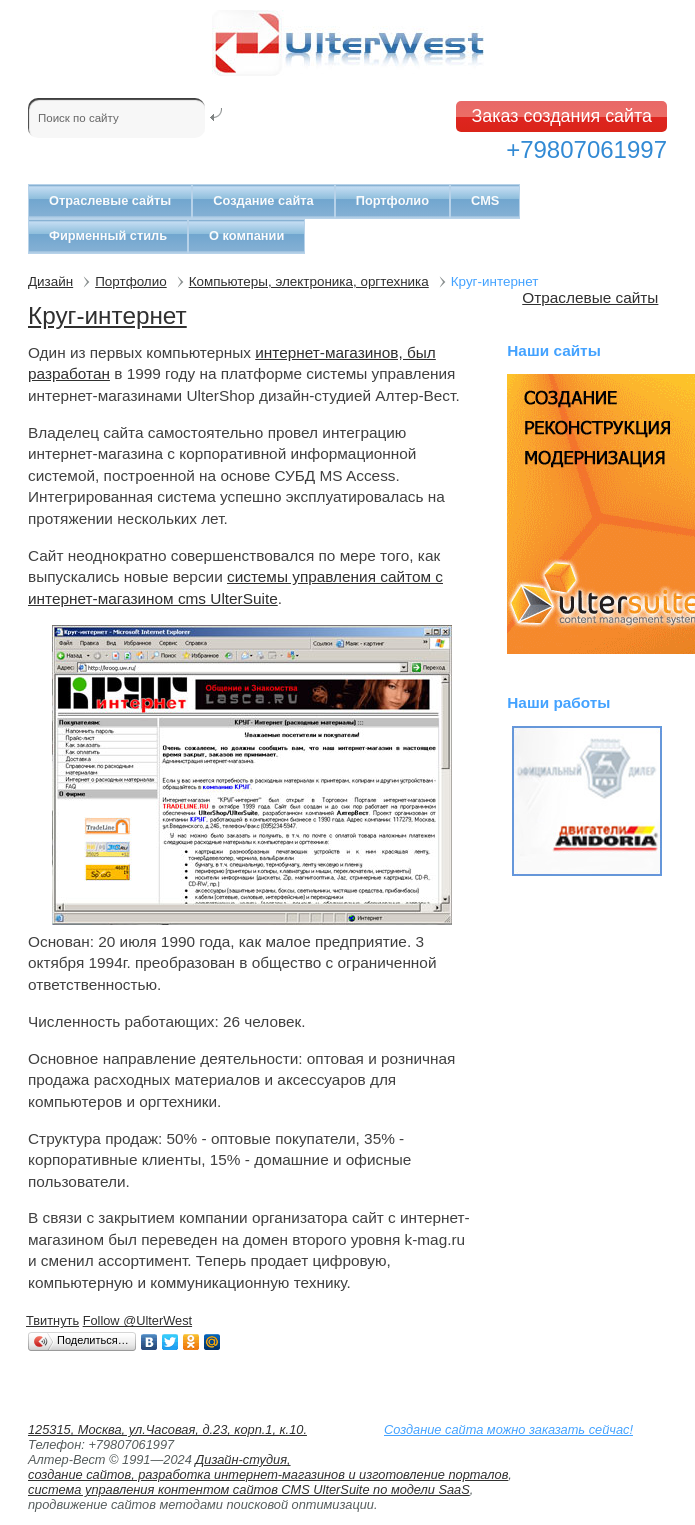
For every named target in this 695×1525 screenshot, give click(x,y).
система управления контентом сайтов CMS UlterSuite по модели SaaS (249, 1489)
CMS (485, 200)
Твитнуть (52, 1320)
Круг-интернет (107, 315)
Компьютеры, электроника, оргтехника (309, 281)
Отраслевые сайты (110, 200)
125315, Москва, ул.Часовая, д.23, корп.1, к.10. (167, 1429)
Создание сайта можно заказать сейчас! (508, 1429)
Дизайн (50, 281)
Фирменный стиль (108, 235)
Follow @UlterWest (137, 1320)
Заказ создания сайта (561, 116)
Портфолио (392, 200)
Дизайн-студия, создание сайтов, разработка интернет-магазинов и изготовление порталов (268, 1467)
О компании (246, 235)
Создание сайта (263, 200)
